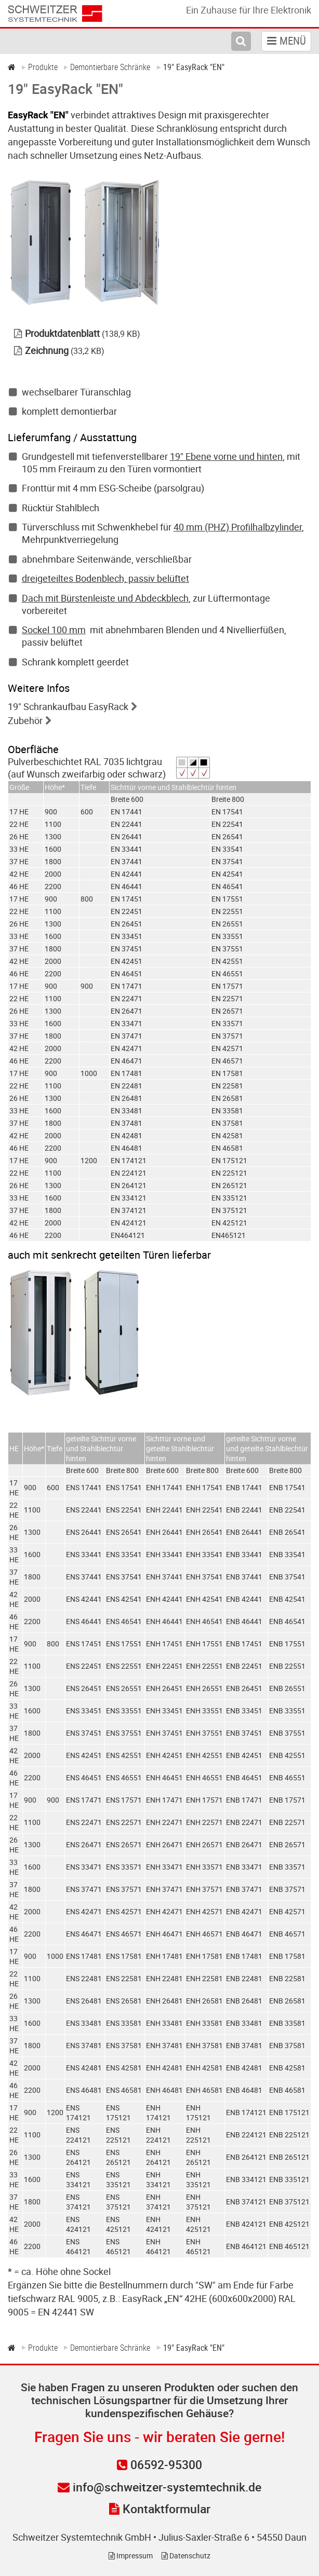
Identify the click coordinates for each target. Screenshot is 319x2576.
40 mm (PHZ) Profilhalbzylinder (238, 527)
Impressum (131, 2555)
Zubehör (25, 720)
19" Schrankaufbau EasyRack (68, 706)
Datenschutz (186, 2555)
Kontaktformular (159, 2509)
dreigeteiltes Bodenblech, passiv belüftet (105, 578)
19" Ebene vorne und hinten (226, 456)
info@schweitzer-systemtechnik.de (159, 2487)
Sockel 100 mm (54, 629)
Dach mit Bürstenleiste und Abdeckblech (105, 598)
